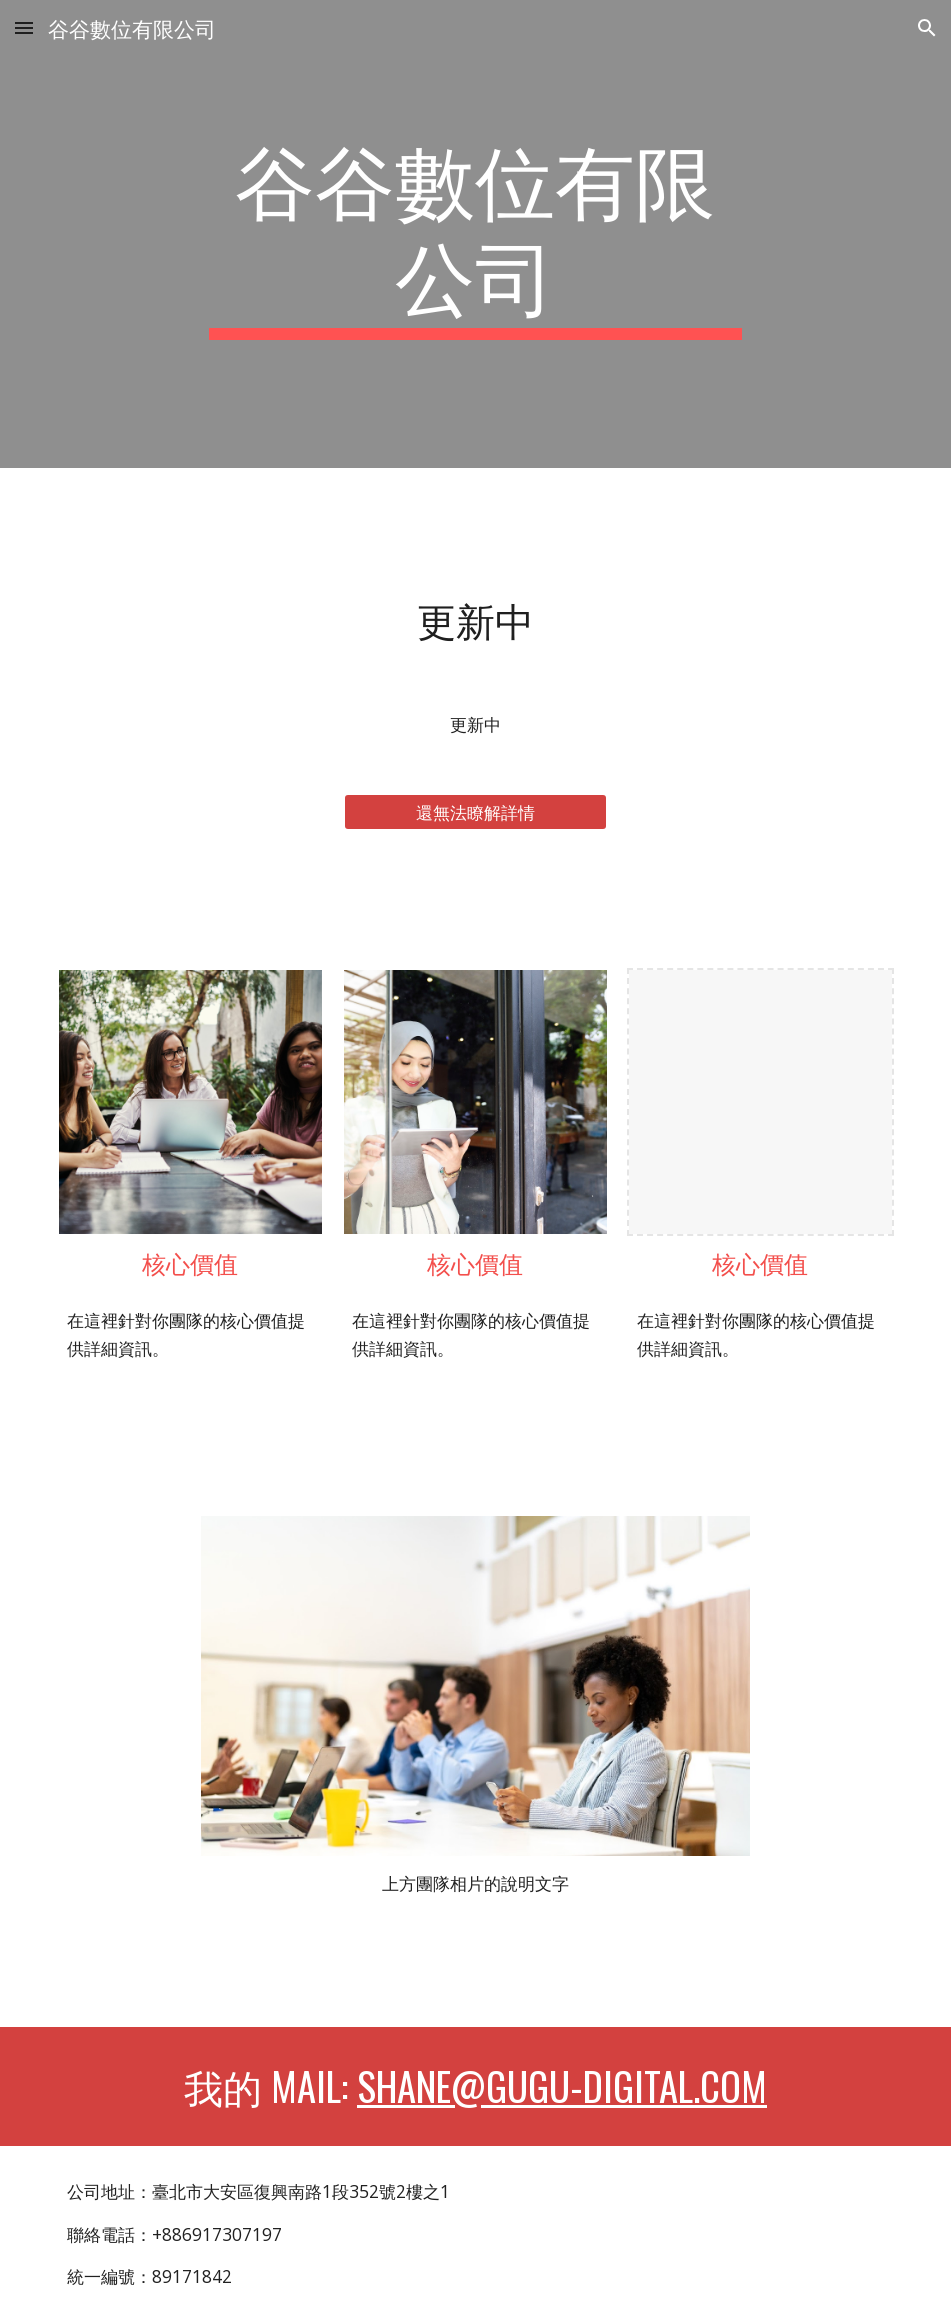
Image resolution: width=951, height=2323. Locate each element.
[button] (24, 27)
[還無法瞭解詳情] (476, 812)
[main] (475, 234)
